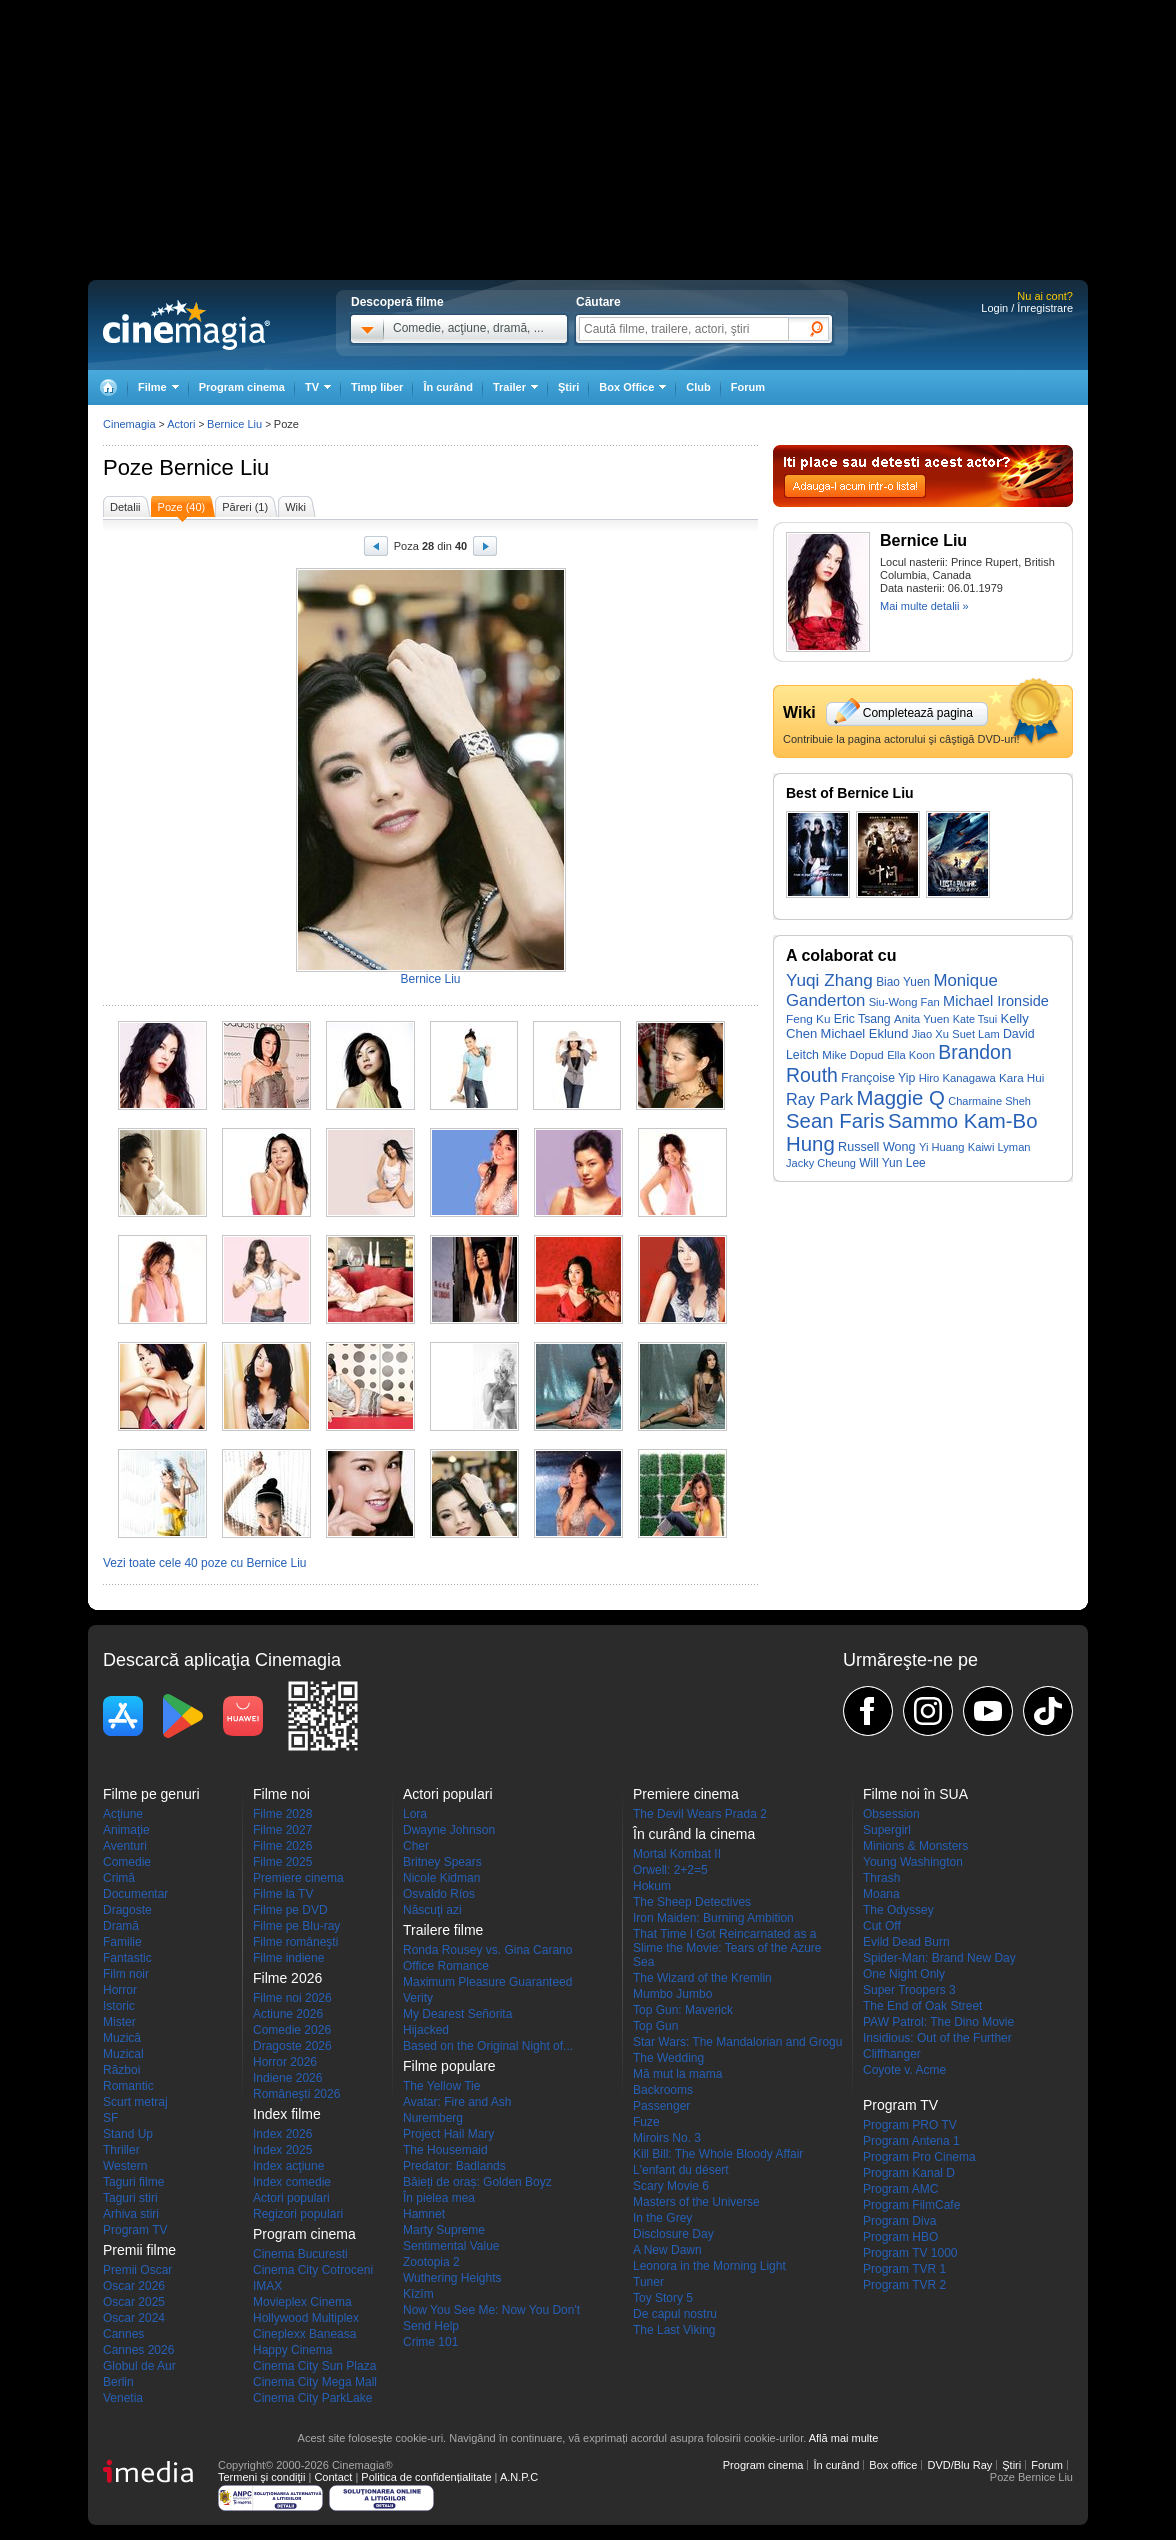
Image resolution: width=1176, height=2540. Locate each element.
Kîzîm (418, 2294)
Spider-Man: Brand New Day (939, 1958)
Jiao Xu (930, 1034)
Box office (893, 2465)
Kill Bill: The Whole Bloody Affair (718, 2154)
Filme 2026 (282, 1846)
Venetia (123, 2398)
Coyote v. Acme (904, 2070)
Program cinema (242, 387)
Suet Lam (975, 1034)
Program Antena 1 (911, 2141)
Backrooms (663, 2090)
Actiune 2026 (288, 2014)
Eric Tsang (862, 1019)
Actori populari (291, 2198)
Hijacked (426, 2030)
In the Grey (662, 2218)
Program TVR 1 (904, 2269)
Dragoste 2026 (292, 2046)
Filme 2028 (282, 1814)
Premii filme (139, 2250)
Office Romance (446, 1966)
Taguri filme (133, 2182)
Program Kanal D (909, 2173)
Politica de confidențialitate (426, 2477)
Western (125, 2166)
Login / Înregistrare (1027, 308)
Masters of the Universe (696, 2202)
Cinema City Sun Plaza (314, 2366)
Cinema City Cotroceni (313, 2270)
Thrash (881, 1878)
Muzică (122, 2038)
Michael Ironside (996, 1001)
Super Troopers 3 (909, 1990)
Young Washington (913, 1862)
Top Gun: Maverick (683, 2010)
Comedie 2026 (292, 2030)
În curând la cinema (694, 1834)
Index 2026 (282, 2134)
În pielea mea (439, 2198)
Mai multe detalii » (924, 606)
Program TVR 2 (904, 2285)
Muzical (123, 2054)
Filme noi (281, 1794)
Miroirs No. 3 (667, 2138)
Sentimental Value (451, 2246)
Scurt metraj (135, 2102)
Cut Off (882, 1926)
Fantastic (127, 1958)
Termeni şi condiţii (261, 2477)
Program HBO (900, 2237)
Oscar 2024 (134, 2318)
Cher (416, 1846)
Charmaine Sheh (989, 1101)
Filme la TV (283, 1894)
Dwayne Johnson (449, 1830)
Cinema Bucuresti (300, 2254)
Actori (181, 424)
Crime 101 (430, 2342)
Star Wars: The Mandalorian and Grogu (737, 2042)
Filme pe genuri (151, 1794)
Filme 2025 (282, 1862)
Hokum (652, 1886)
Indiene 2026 (287, 2078)
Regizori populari (298, 2214)
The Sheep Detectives (692, 1902)
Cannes (123, 2334)
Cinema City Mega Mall (315, 2382)
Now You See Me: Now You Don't (491, 2310)
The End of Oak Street (922, 2006)
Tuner (648, 2282)
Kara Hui (1021, 1077)
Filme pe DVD (290, 1910)
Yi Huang (941, 1147)
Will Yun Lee (892, 1163)
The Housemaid (445, 2150)
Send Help (431, 2326)
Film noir (126, 1974)
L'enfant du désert (681, 2170)
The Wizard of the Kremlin (702, 1978)
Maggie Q (900, 1098)
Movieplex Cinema (302, 2302)
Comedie (127, 1862)
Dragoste (127, 1910)
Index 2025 (282, 2150)
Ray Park (819, 1099)
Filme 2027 (282, 1830)
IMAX (267, 2286)
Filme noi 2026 (292, 1998)
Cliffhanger (892, 2054)
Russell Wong (876, 1147)
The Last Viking (674, 2330)
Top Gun (655, 2026)
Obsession (891, 1814)
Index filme (287, 2114)
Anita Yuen (922, 1019)
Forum (748, 387)
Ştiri (568, 387)
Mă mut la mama (677, 2074)
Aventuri (125, 1846)
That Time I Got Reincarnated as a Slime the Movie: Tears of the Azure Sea (727, 1948)
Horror (120, 1990)
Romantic (128, 2086)
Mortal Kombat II (677, 1854)
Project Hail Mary (448, 2134)
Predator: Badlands (454, 2166)
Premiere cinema (298, 1878)
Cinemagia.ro (186, 325)
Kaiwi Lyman (999, 1147)
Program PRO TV (910, 2125)
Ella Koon (911, 1055)
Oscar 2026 (134, 2286)
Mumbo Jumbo (672, 1994)
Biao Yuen (903, 982)
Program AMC (900, 2189)
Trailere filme (443, 1930)
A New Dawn (667, 2250)
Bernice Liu (214, 467)
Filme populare (449, 2066)
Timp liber (377, 387)
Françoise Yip (878, 1078)
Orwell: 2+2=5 (670, 1870)
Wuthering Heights (452, 2278)
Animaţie (126, 1830)
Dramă (121, 1926)
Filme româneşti (295, 1942)
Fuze (646, 2122)
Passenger (661, 2106)
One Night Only (904, 1974)
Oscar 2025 (134, 2302)
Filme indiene (288, 1958)
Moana (881, 1894)
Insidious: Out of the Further (937, 2038)
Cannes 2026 (138, 2350)
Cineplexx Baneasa (304, 2334)
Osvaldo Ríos (439, 1894)
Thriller (121, 2150)
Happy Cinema (292, 2350)
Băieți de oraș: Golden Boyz (477, 2182)
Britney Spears (442, 1862)
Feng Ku (808, 1018)
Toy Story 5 (663, 2298)
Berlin (118, 2382)
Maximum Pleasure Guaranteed (487, 1982)
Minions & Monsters (915, 1846)
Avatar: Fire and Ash (457, 2102)
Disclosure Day (673, 2234)
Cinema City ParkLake (312, 2398)
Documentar (135, 1894)
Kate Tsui (975, 1019)
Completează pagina (918, 713)
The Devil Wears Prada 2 (700, 1814)
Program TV (135, 2230)
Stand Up (128, 2134)
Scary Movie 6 (671, 2186)
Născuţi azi (432, 1910)
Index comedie (292, 2182)
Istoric (119, 2006)
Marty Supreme (444, 2230)
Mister (119, 2022)
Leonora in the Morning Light (709, 2266)
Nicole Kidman (441, 1878)
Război (121, 2070)
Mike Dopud (852, 1055)
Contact (333, 2477)
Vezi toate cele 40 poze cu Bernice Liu (204, 1563)
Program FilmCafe (911, 2205)
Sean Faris (835, 1121)
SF (110, 2118)
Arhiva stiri (131, 2214)
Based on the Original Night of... (488, 2046)
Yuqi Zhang (829, 980)
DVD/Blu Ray (959, 2465)
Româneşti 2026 (296, 2094)
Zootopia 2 (431, 2262)
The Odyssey (898, 1910)
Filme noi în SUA (915, 1794)
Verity (418, 1998)
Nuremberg (433, 2118)
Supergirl (887, 1830)
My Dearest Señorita (457, 2014)
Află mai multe (844, 2438)
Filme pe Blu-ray (296, 1926)
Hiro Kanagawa (957, 1078)
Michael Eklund (865, 1033)
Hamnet (424, 2214)
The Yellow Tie (441, 2086)
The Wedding (668, 2058)
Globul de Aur (139, 2366)
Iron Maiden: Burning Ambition (713, 1918)
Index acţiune (288, 2166)
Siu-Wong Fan (904, 1002)
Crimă (119, 1878)
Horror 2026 (285, 2062)
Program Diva (899, 2221)
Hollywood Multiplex (306, 2318)
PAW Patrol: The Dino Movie (938, 2022)
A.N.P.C (519, 2477)
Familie (122, 1942)
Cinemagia (129, 424)
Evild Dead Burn (906, 1942)
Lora (415, 1814)
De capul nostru (675, 2314)
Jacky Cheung (821, 1163)
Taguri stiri (130, 2198)
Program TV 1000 (910, 2253)
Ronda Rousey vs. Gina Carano (487, 1950)
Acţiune (123, 1814)
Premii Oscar (137, 2270)
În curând (448, 387)
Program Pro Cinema (919, 2157)
